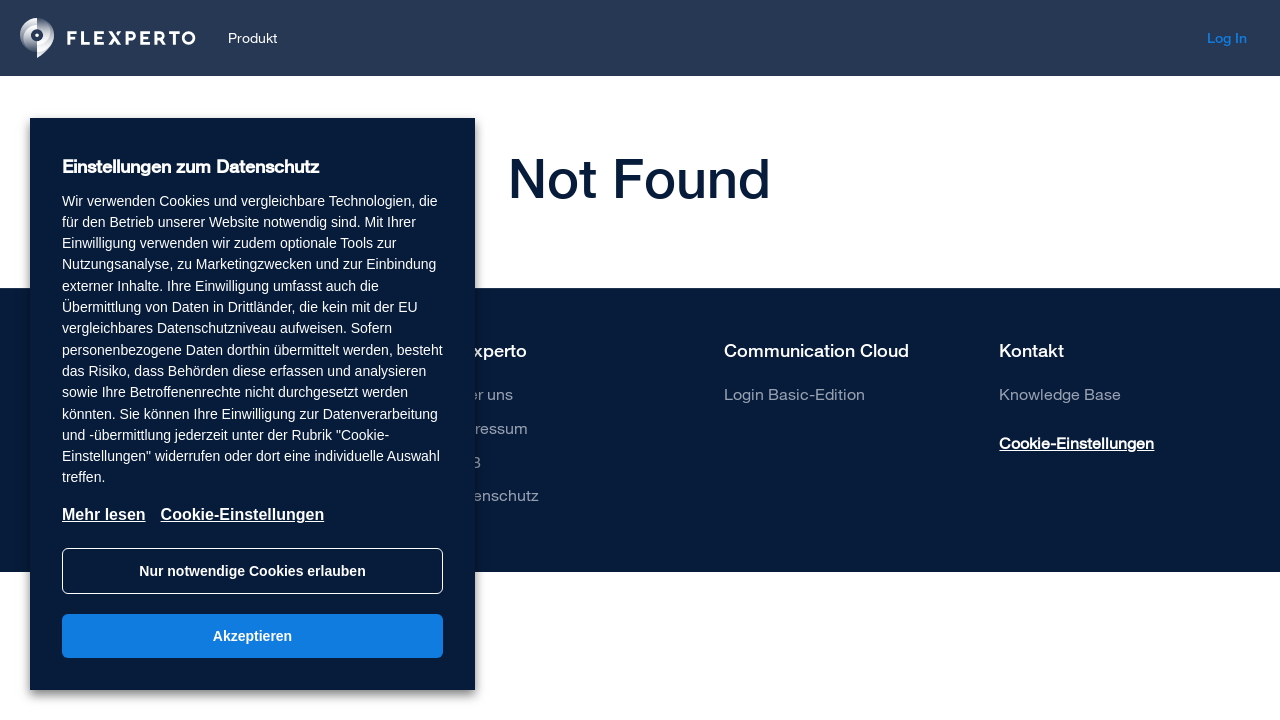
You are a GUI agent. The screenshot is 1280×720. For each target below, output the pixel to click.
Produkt (252, 37)
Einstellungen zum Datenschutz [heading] (190, 166)
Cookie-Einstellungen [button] (1076, 442)
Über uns (480, 393)
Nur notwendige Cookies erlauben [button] (252, 571)
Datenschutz (493, 494)
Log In (1227, 38)
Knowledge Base (1060, 393)
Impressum (488, 427)
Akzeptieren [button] (252, 636)
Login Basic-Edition (794, 393)
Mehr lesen (104, 514)
